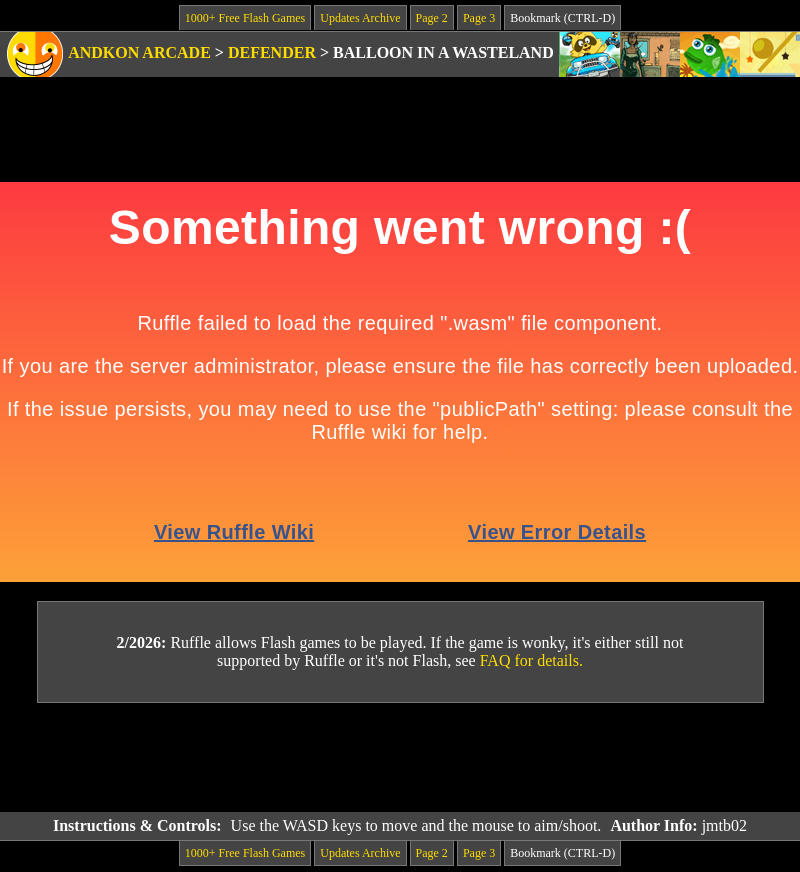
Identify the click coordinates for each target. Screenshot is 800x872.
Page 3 (479, 18)
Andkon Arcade (139, 52)
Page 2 (432, 18)
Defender (272, 52)
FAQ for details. (531, 660)
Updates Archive (360, 18)
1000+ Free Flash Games (245, 18)
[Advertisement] (400, 758)
